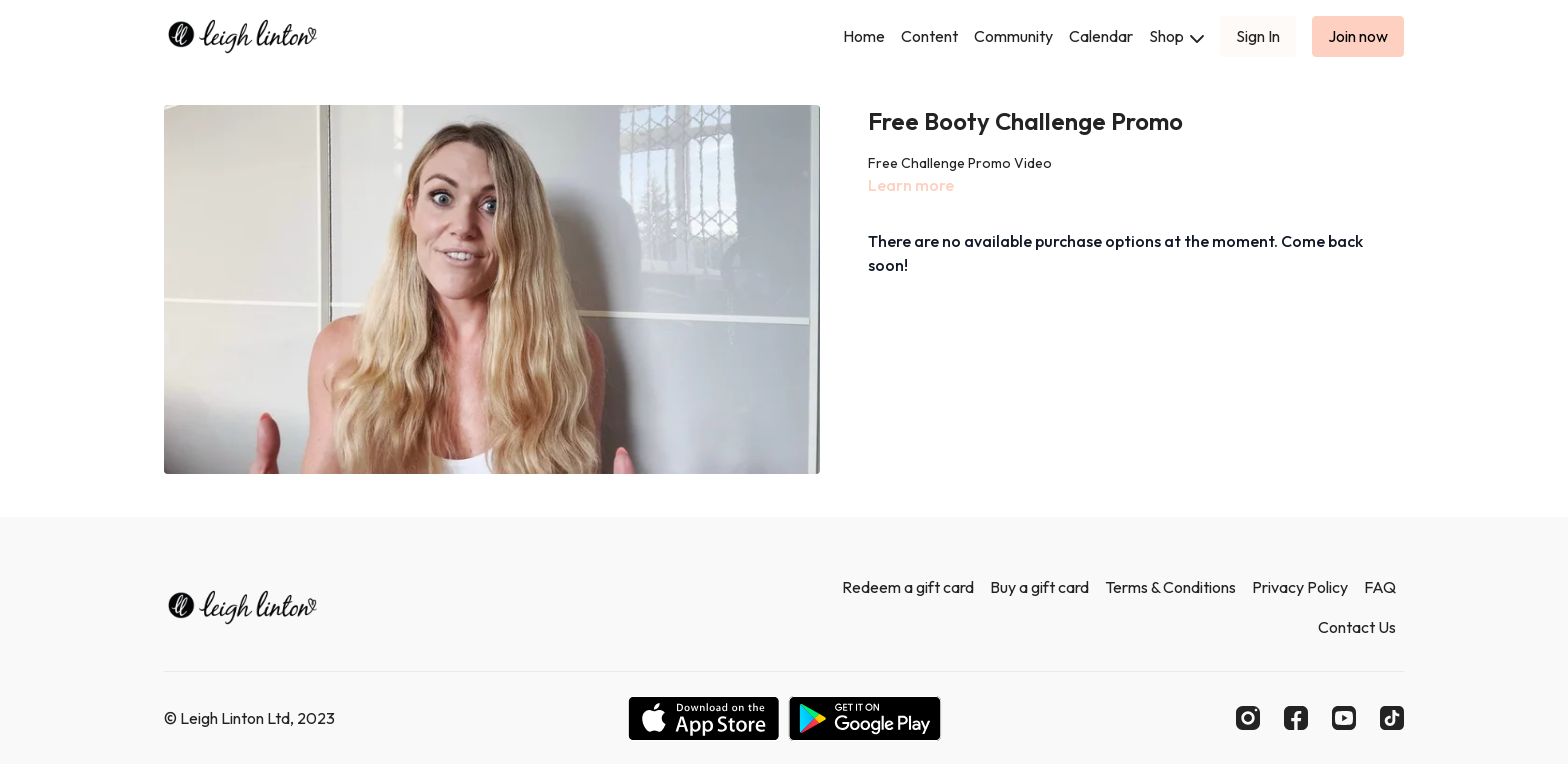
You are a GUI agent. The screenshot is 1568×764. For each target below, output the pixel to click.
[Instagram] (1248, 718)
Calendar (1101, 36)
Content (929, 36)
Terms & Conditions (1170, 587)
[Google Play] (865, 718)
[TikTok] (1392, 718)
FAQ (1380, 587)
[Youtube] (1344, 718)
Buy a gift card (1039, 587)
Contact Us (1357, 627)
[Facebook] (1296, 718)
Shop (1176, 36)
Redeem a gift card (908, 587)
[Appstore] (703, 718)
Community (1013, 36)
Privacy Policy (1300, 587)
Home (864, 36)
